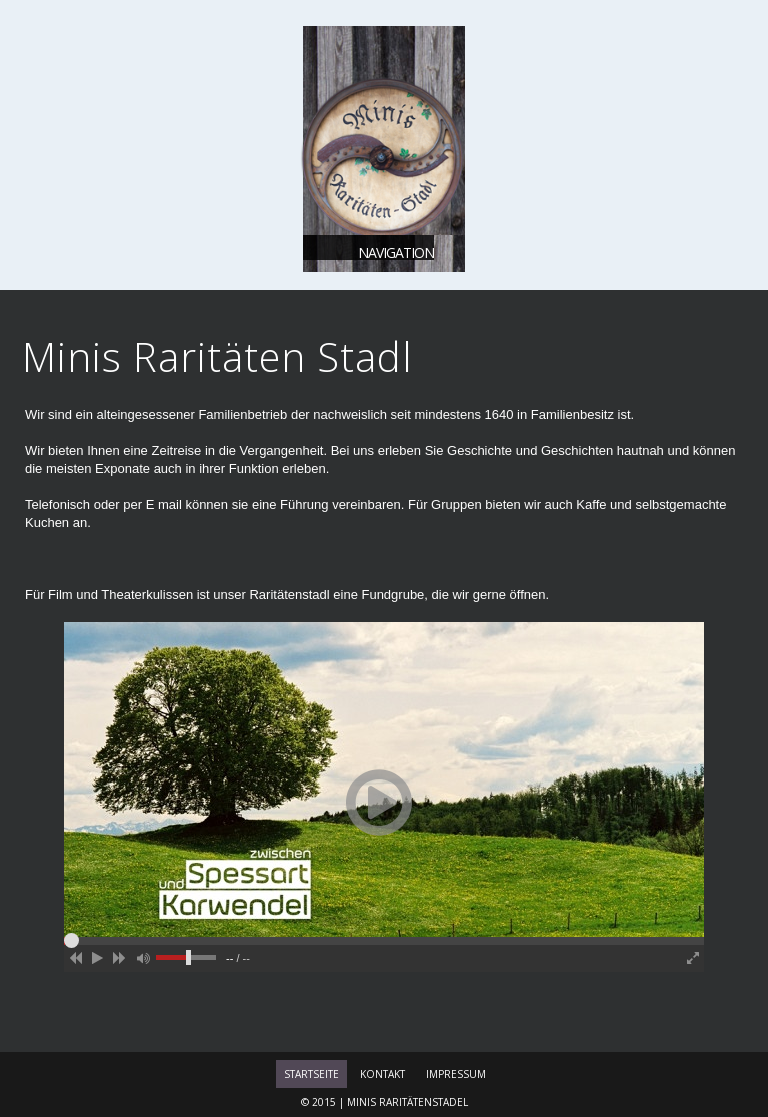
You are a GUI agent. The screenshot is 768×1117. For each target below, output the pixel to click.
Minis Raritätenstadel (407, 1102)
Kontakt (382, 1074)
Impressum (456, 1074)
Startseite (311, 1074)
